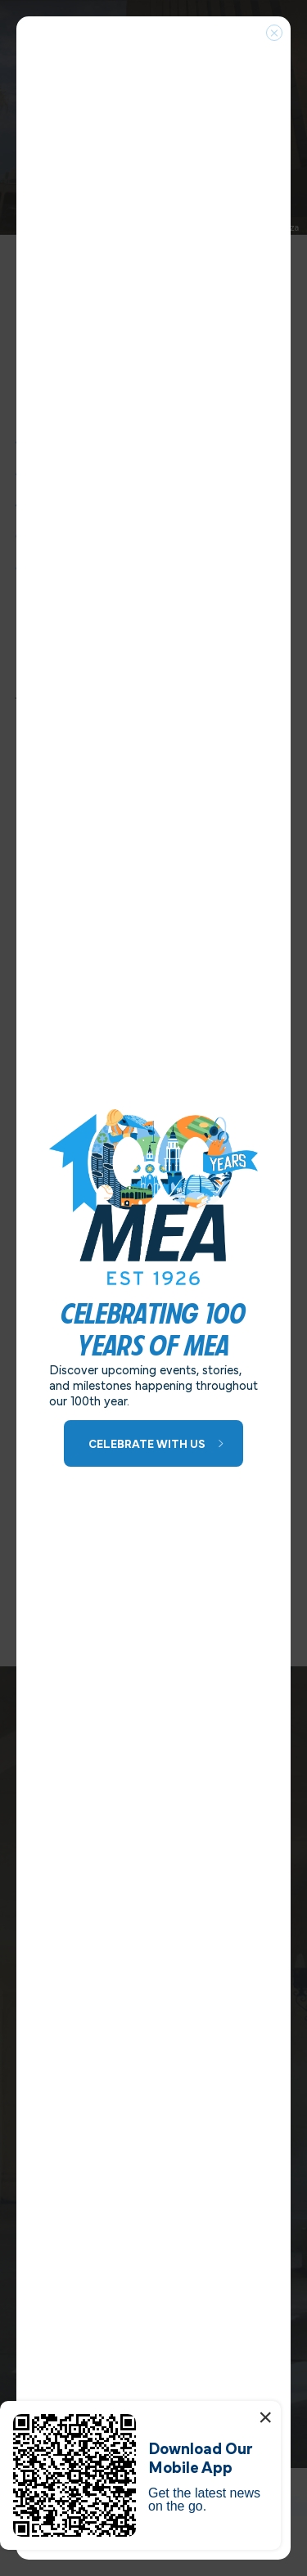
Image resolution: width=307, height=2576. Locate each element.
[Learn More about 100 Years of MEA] (153, 1443)
